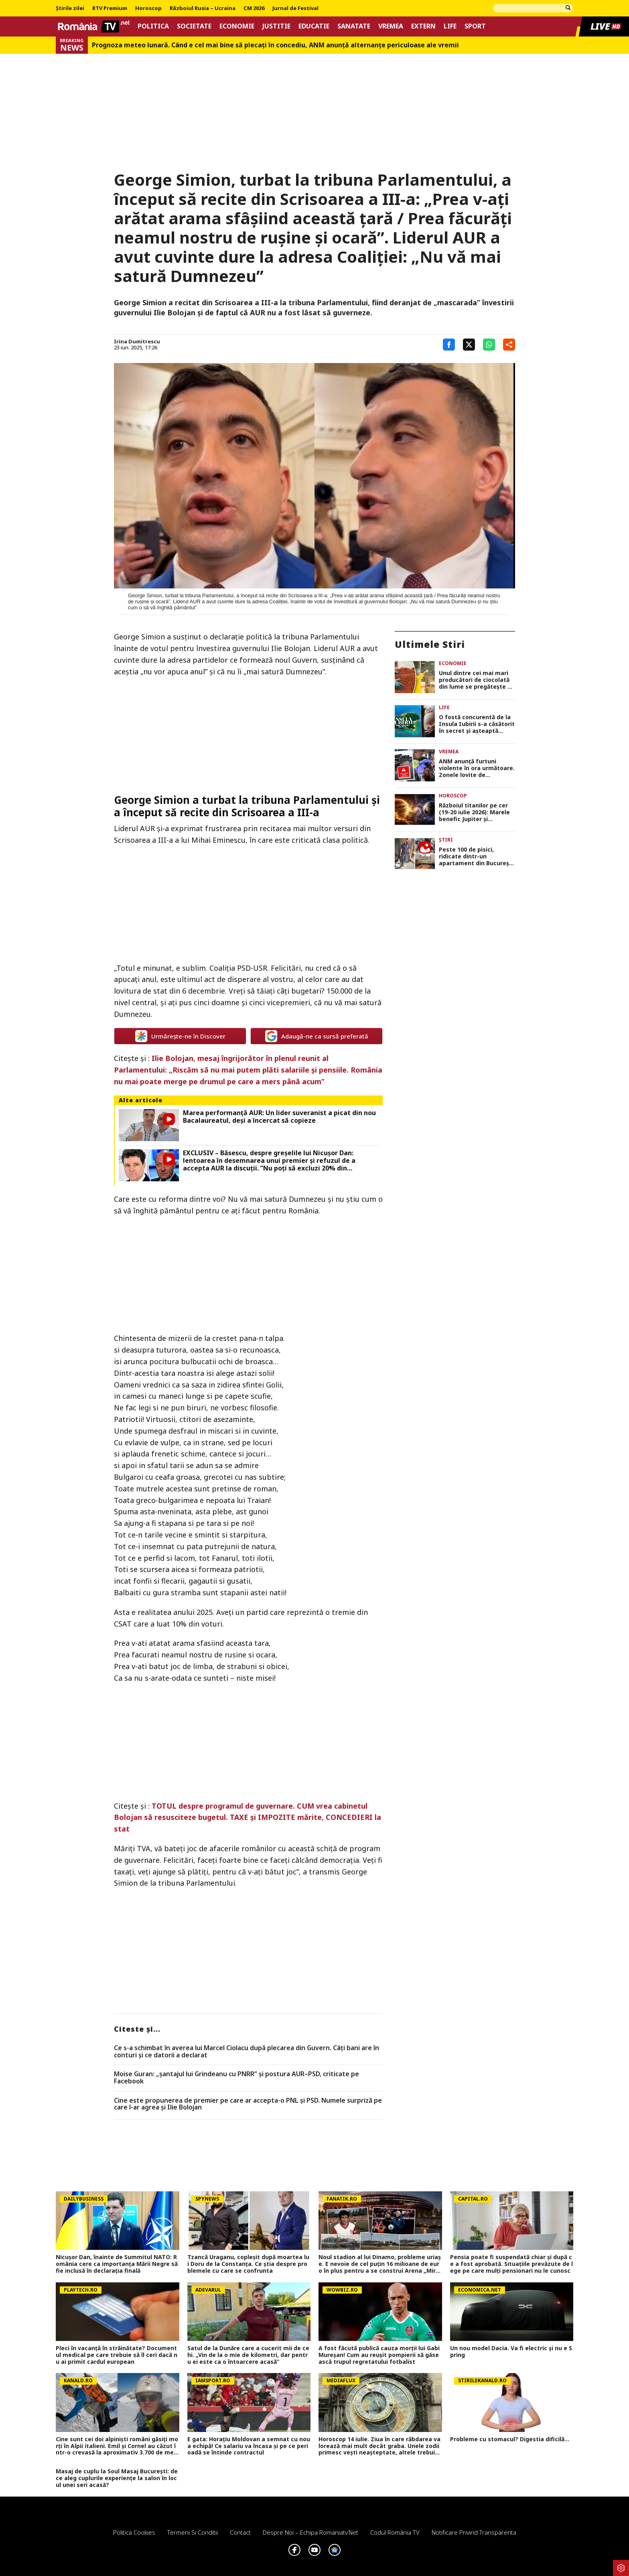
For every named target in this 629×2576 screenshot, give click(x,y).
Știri (446, 839)
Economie (236, 26)
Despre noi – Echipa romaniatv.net (310, 2532)
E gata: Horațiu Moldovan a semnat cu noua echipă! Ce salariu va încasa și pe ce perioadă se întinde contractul (248, 2446)
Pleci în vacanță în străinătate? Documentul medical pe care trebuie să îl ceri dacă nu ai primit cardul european (116, 2355)
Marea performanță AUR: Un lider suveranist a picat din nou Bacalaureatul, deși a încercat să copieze (279, 1116)
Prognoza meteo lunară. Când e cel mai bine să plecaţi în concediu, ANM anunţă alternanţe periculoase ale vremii (275, 45)
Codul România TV (395, 2532)
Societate (194, 26)
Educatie (313, 26)
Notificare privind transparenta (474, 2532)
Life (450, 26)
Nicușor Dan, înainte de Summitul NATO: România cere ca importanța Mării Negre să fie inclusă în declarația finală (117, 2264)
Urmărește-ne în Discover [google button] (180, 1036)
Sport (475, 26)
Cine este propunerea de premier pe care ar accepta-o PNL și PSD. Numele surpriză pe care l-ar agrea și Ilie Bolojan (248, 2104)
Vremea (390, 26)
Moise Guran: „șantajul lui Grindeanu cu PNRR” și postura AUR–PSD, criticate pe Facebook (236, 2078)
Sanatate (353, 26)
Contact (240, 2532)
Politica (153, 26)
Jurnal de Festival (295, 8)
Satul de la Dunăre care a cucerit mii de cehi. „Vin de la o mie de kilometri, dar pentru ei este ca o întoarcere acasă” (248, 2355)
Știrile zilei (70, 8)
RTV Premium (109, 8)
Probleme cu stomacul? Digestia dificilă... (509, 2439)
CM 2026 (253, 8)
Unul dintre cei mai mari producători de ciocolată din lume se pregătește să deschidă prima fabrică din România (476, 680)
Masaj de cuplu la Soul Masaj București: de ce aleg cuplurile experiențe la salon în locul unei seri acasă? (117, 2478)
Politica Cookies (134, 2532)
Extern (423, 26)
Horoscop (148, 8)
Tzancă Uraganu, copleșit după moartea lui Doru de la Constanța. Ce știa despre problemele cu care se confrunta (248, 2264)
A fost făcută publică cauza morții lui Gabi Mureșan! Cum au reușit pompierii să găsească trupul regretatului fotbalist (379, 2355)
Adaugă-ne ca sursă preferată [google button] (316, 1036)
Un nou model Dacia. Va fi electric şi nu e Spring (511, 2352)
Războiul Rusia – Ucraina (202, 8)
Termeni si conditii (192, 2532)
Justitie (276, 26)
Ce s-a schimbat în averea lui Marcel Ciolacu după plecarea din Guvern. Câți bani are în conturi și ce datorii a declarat (246, 2052)
